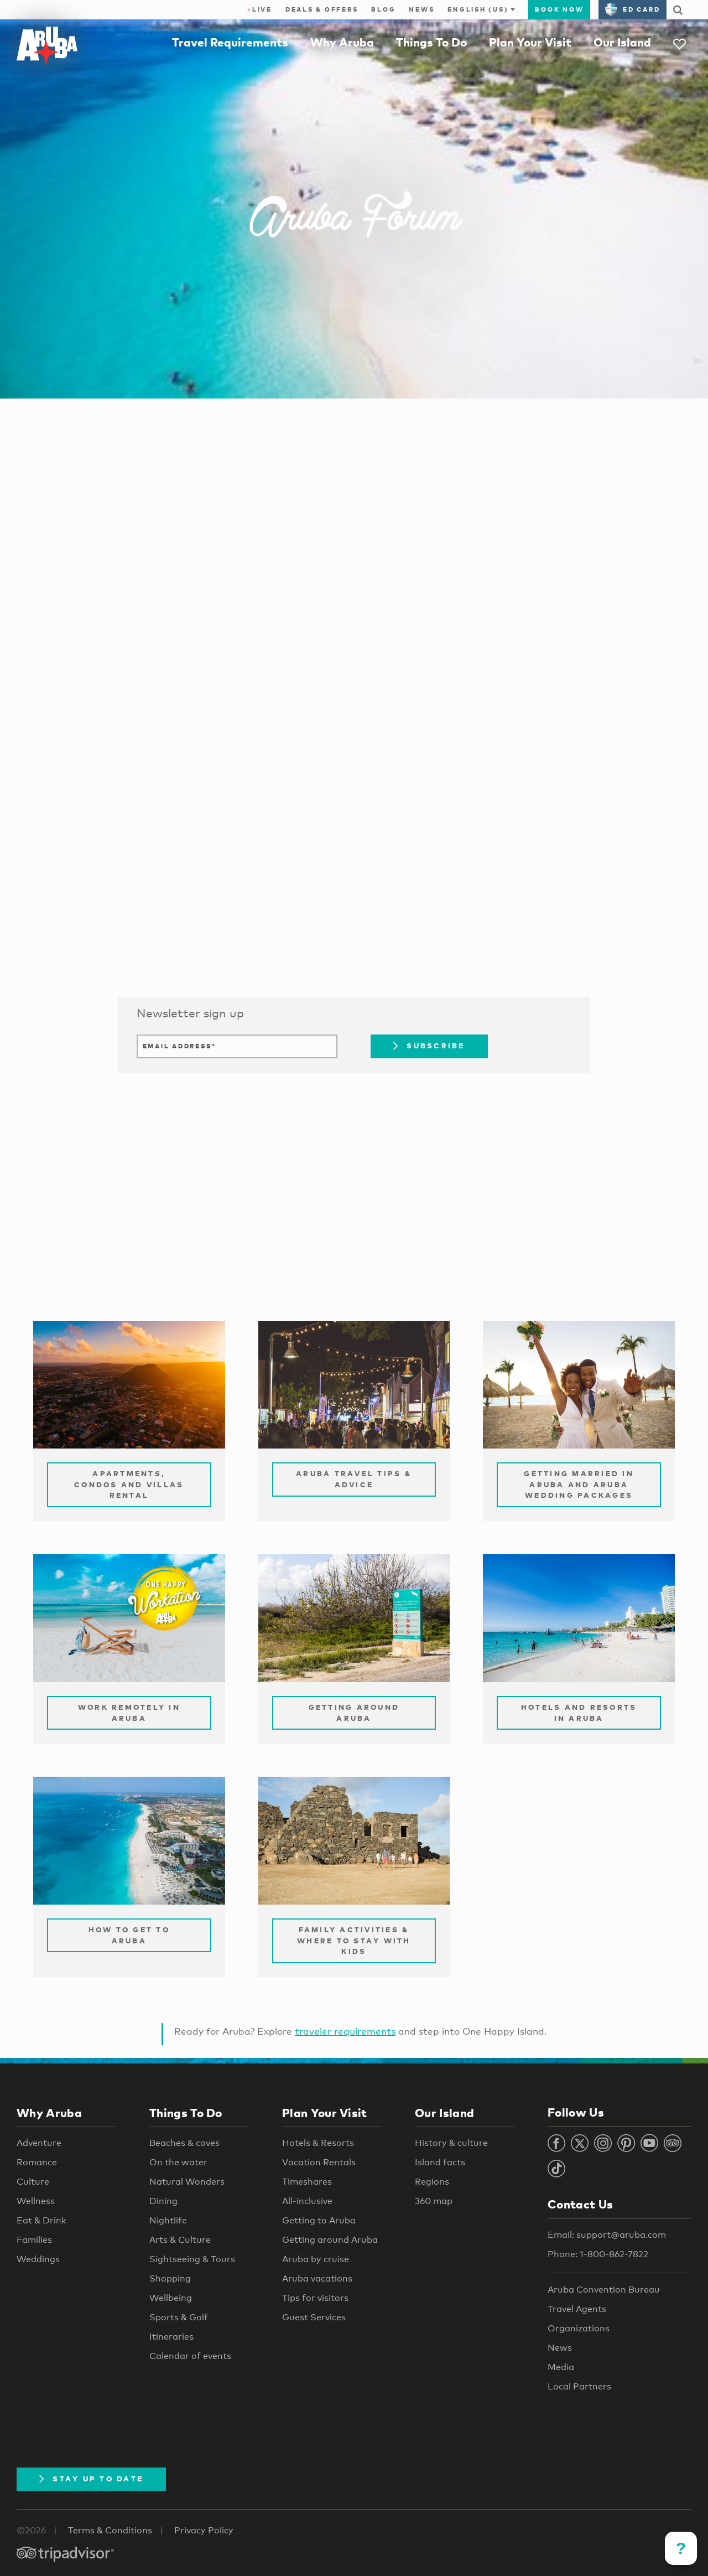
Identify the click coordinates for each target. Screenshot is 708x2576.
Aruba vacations (317, 2278)
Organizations (579, 2328)
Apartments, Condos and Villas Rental (129, 1484)
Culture (33, 2181)
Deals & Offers (321, 9)
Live (259, 9)
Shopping (170, 2278)
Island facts (440, 2162)
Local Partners (579, 2386)
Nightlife (168, 2220)
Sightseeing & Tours (192, 2259)
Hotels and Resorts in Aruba (579, 1712)
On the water (178, 2162)
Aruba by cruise (315, 2259)
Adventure (39, 2143)
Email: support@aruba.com (607, 2235)
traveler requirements (345, 2031)
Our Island (622, 42)
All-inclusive (307, 2201)
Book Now (559, 9)
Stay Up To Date (91, 2478)
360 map (433, 2201)
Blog (383, 9)
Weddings (38, 2259)
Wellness (36, 2201)
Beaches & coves (184, 2143)
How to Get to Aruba (129, 1935)
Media (561, 2367)
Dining (163, 2201)
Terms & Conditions (110, 2530)
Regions (432, 2181)
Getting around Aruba (330, 2239)
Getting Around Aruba (354, 1712)
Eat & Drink (41, 2220)
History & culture (451, 2143)
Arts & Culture (180, 2239)
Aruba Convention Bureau (604, 2289)
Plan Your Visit (530, 42)
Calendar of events (190, 2356)
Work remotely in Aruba (129, 1712)
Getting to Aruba (319, 2220)
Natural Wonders (187, 2181)
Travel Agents (577, 2309)
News (421, 9)
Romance (37, 2162)
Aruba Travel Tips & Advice (354, 1479)
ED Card (632, 9)
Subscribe (429, 1045)
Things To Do (431, 42)
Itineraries (171, 2336)
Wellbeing (170, 2298)
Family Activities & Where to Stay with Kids (354, 1940)
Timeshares (307, 2181)
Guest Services (314, 2317)
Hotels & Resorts (318, 2143)
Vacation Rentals (319, 2162)
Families (34, 2239)
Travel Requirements (230, 42)
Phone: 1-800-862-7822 (598, 2254)
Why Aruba (342, 42)
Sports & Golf (178, 2317)
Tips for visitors (315, 2298)
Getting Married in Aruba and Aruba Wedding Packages (579, 1484)
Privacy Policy (203, 2530)
